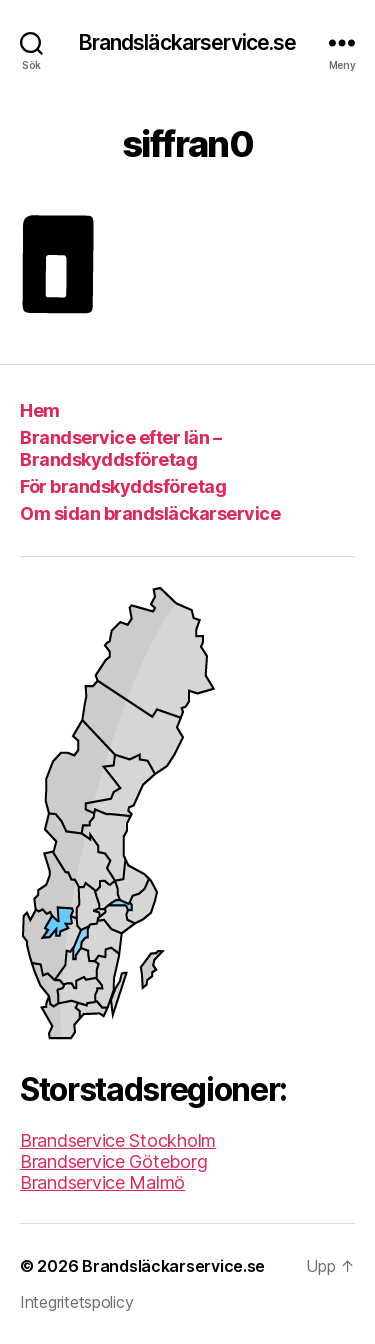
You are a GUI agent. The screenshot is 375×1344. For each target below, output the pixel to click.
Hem (40, 410)
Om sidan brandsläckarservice (150, 513)
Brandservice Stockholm (118, 1140)
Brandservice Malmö (102, 1182)
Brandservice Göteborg (113, 1161)
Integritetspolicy (76, 1302)
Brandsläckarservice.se (188, 42)
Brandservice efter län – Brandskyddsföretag (120, 449)
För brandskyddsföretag (123, 486)
